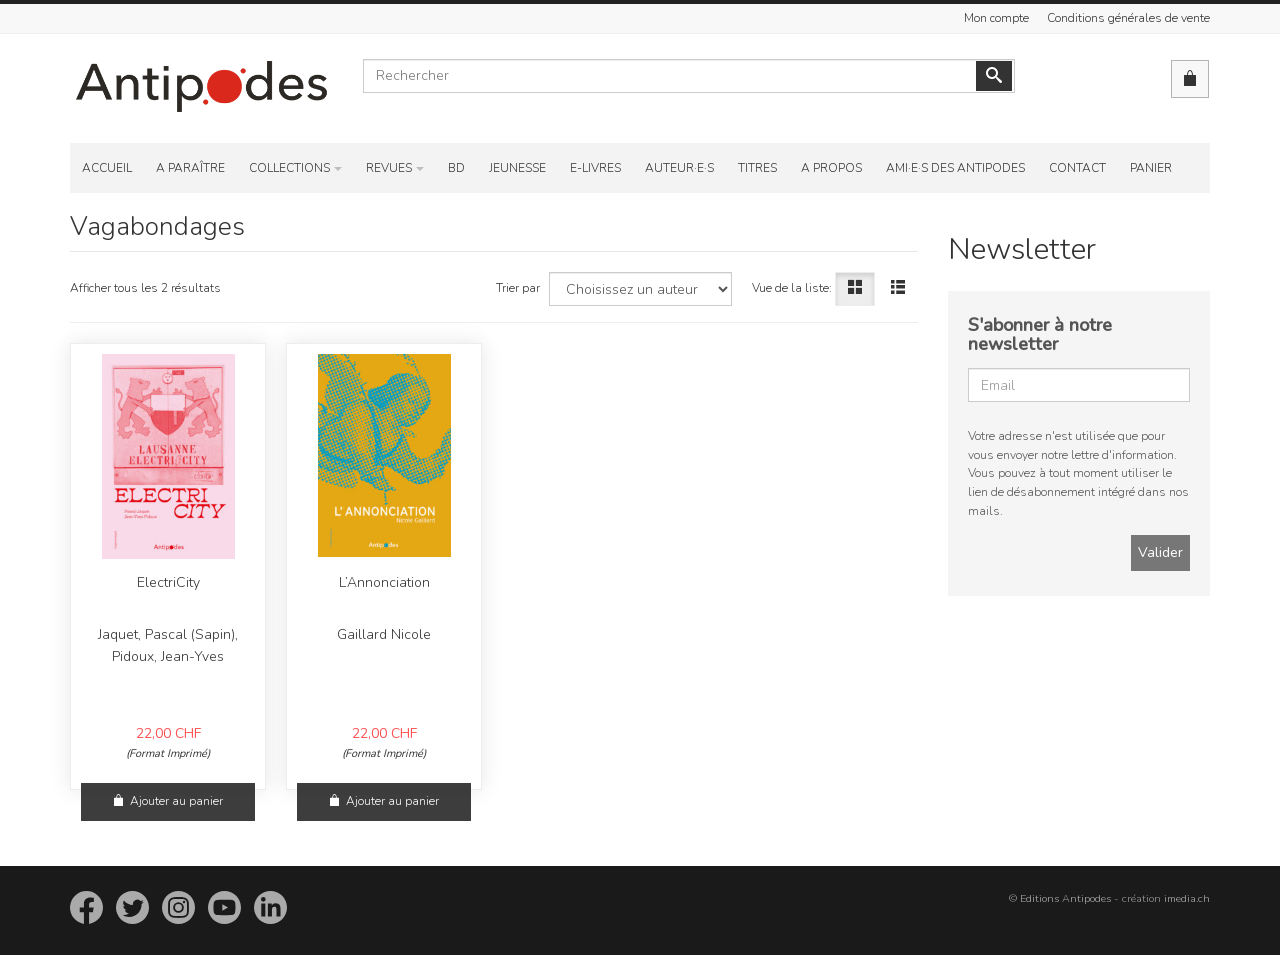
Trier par (518, 288)
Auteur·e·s (679, 168)
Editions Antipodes (1065, 898)
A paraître (190, 168)
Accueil (107, 168)
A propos (831, 168)
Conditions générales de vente (1128, 18)
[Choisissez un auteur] (640, 289)
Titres (757, 168)
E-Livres (595, 168)
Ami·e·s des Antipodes (955, 168)
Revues (389, 168)
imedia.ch (1187, 898)
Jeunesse (517, 168)
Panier (1151, 168)
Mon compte (996, 18)
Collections (289, 168)
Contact (1077, 168)
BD (456, 168)
